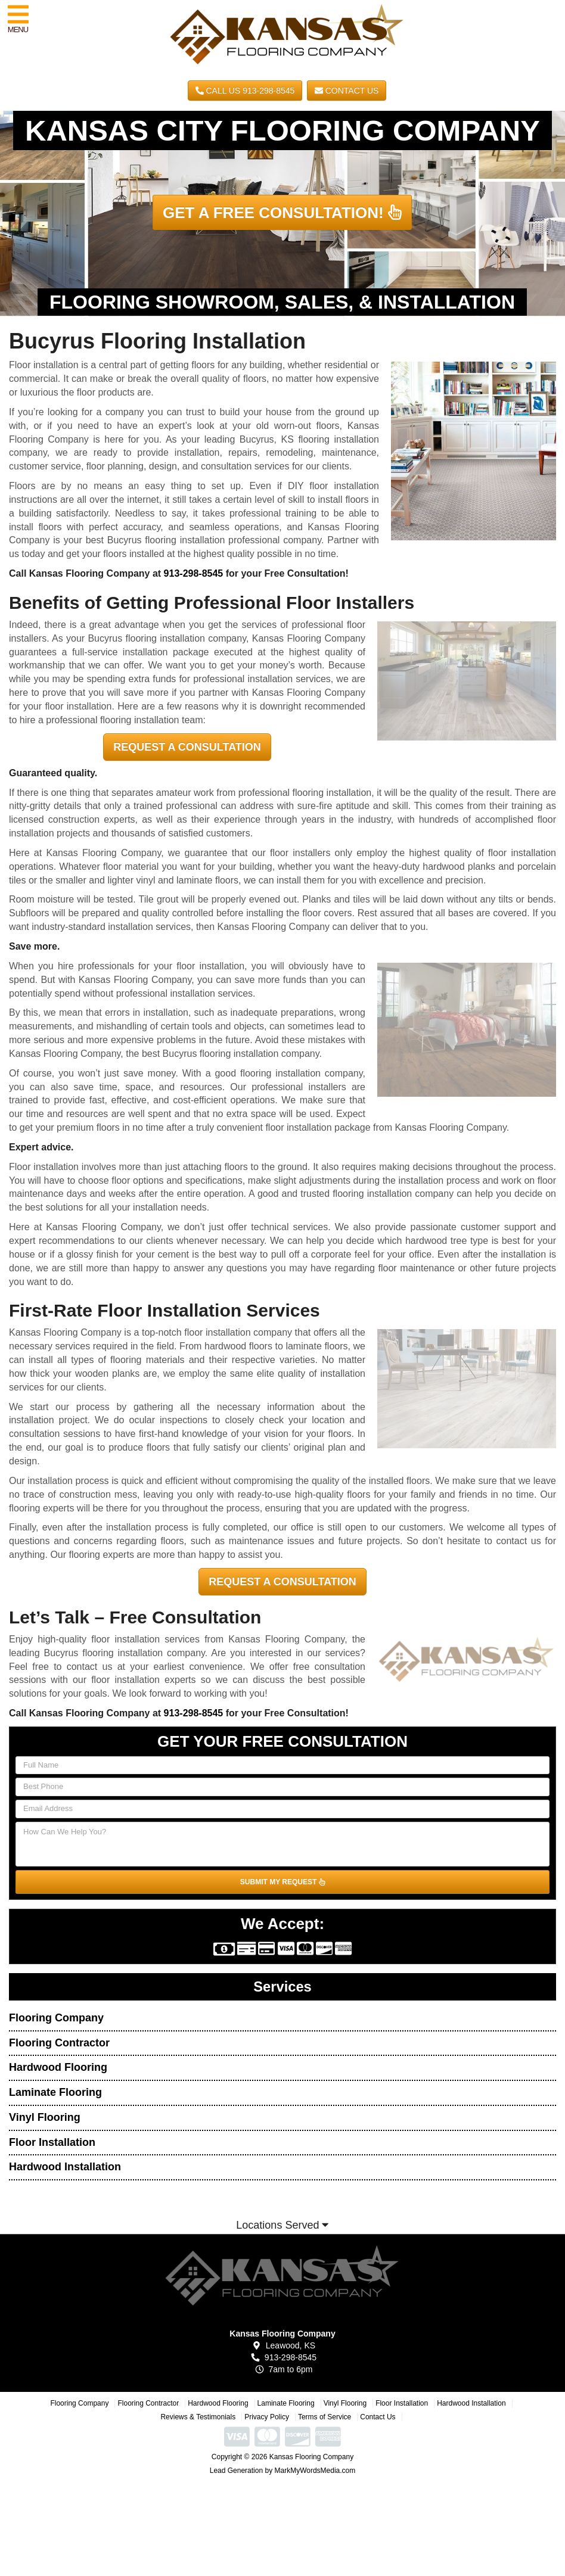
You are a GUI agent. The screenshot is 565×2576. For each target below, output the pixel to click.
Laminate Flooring (55, 2092)
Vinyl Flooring (44, 2117)
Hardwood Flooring (58, 2067)
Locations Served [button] (282, 2225)
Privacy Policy (266, 2417)
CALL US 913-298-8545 (245, 90)
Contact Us (347, 90)
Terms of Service (324, 2417)
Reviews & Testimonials (197, 2417)
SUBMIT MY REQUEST (282, 1882)
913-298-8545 (193, 573)
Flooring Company (56, 2018)
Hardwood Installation (65, 2167)
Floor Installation (52, 2142)
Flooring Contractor (59, 2043)
